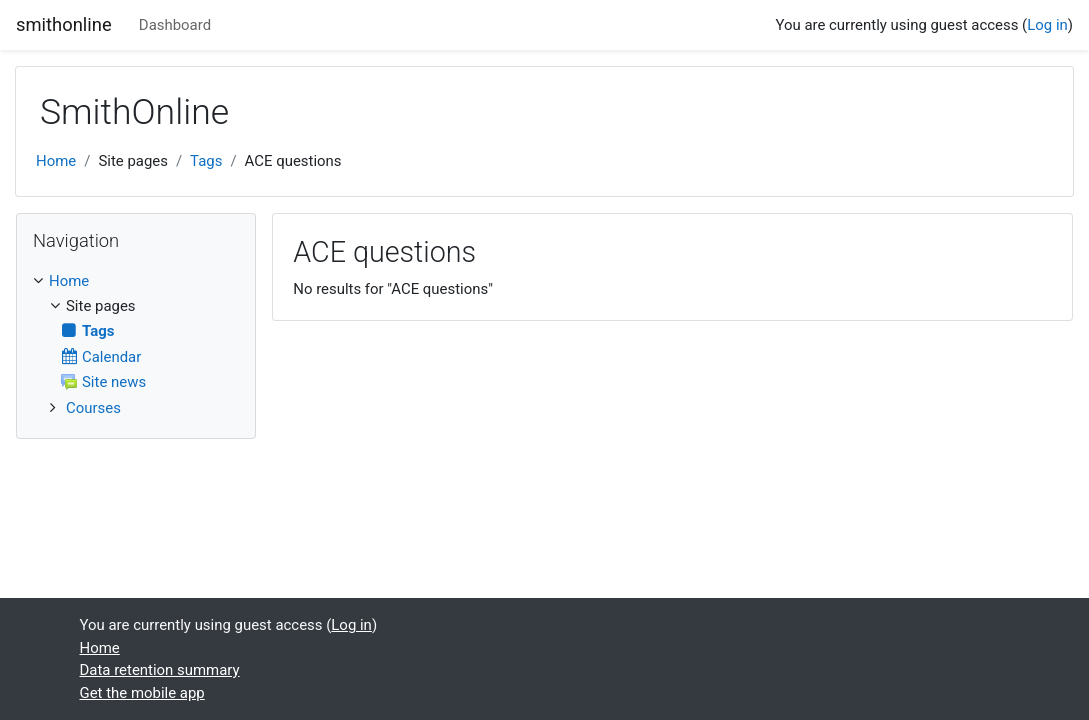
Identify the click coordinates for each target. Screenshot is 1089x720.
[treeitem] (136, 281)
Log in (1047, 25)
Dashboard (175, 25)
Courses (93, 408)
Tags (206, 161)
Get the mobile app (142, 693)
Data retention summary (160, 670)
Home (56, 161)
